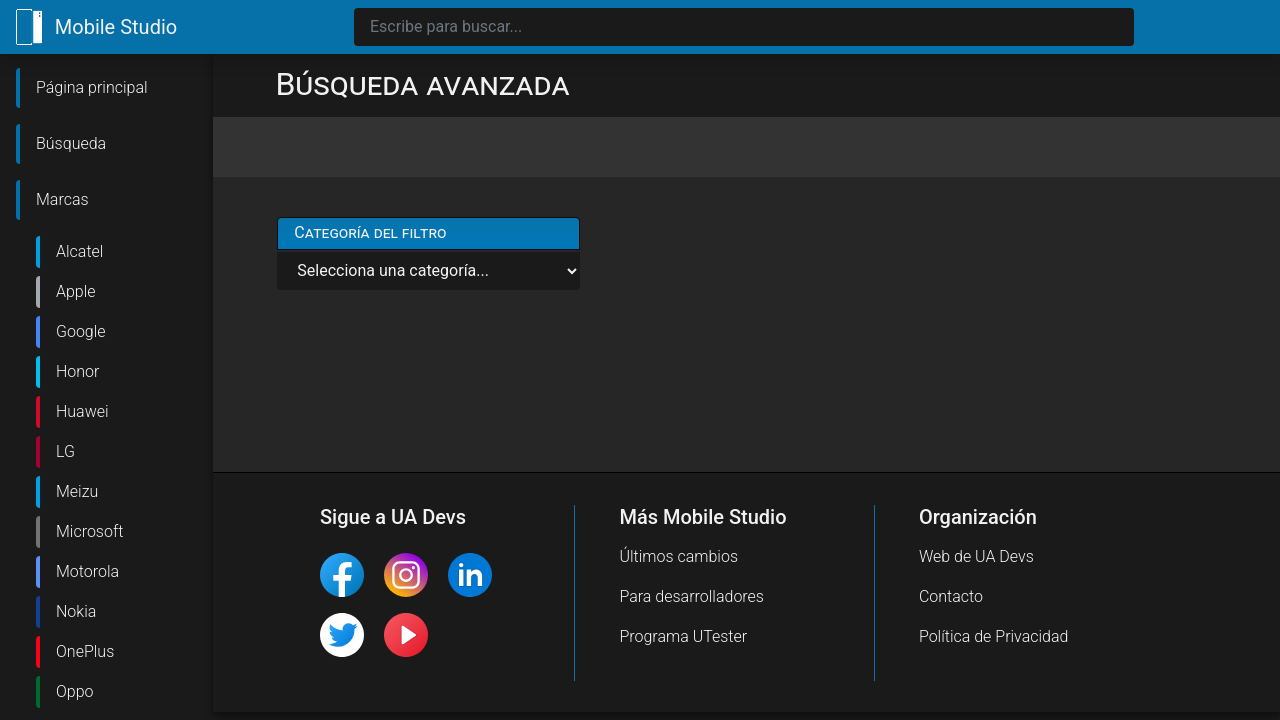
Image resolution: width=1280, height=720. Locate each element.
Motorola (87, 571)
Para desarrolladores (691, 596)
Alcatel (79, 251)
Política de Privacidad (994, 636)
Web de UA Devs (976, 556)
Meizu (77, 491)
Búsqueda (71, 143)
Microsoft (89, 531)
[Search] (744, 27)
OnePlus (85, 651)
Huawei (82, 411)
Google (81, 331)
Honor (77, 371)
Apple (76, 291)
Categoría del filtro (370, 232)
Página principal (92, 87)
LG (65, 451)
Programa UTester (683, 636)
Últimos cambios (678, 556)
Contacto (951, 596)
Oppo (75, 691)
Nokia (76, 611)
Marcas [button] (62, 199)
